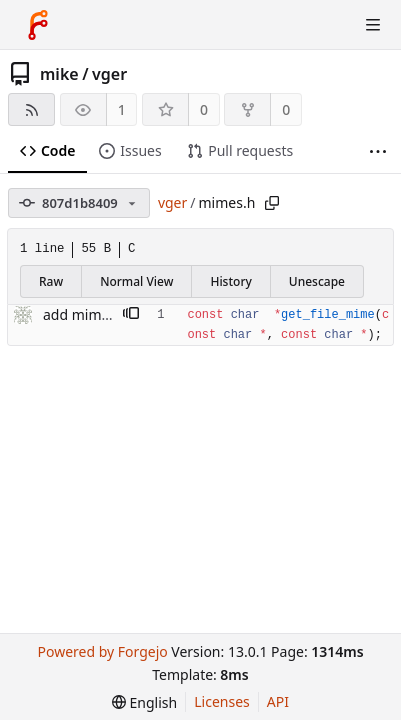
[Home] (38, 25)
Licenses (222, 701)
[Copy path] (272, 203)
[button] (131, 315)
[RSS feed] (31, 109)
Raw (51, 281)
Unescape (317, 281)
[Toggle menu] (373, 25)
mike (59, 74)
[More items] (378, 151)
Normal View (136, 281)
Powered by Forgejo (102, 651)
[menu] (144, 702)
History (230, 281)
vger (109, 74)
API (278, 701)
